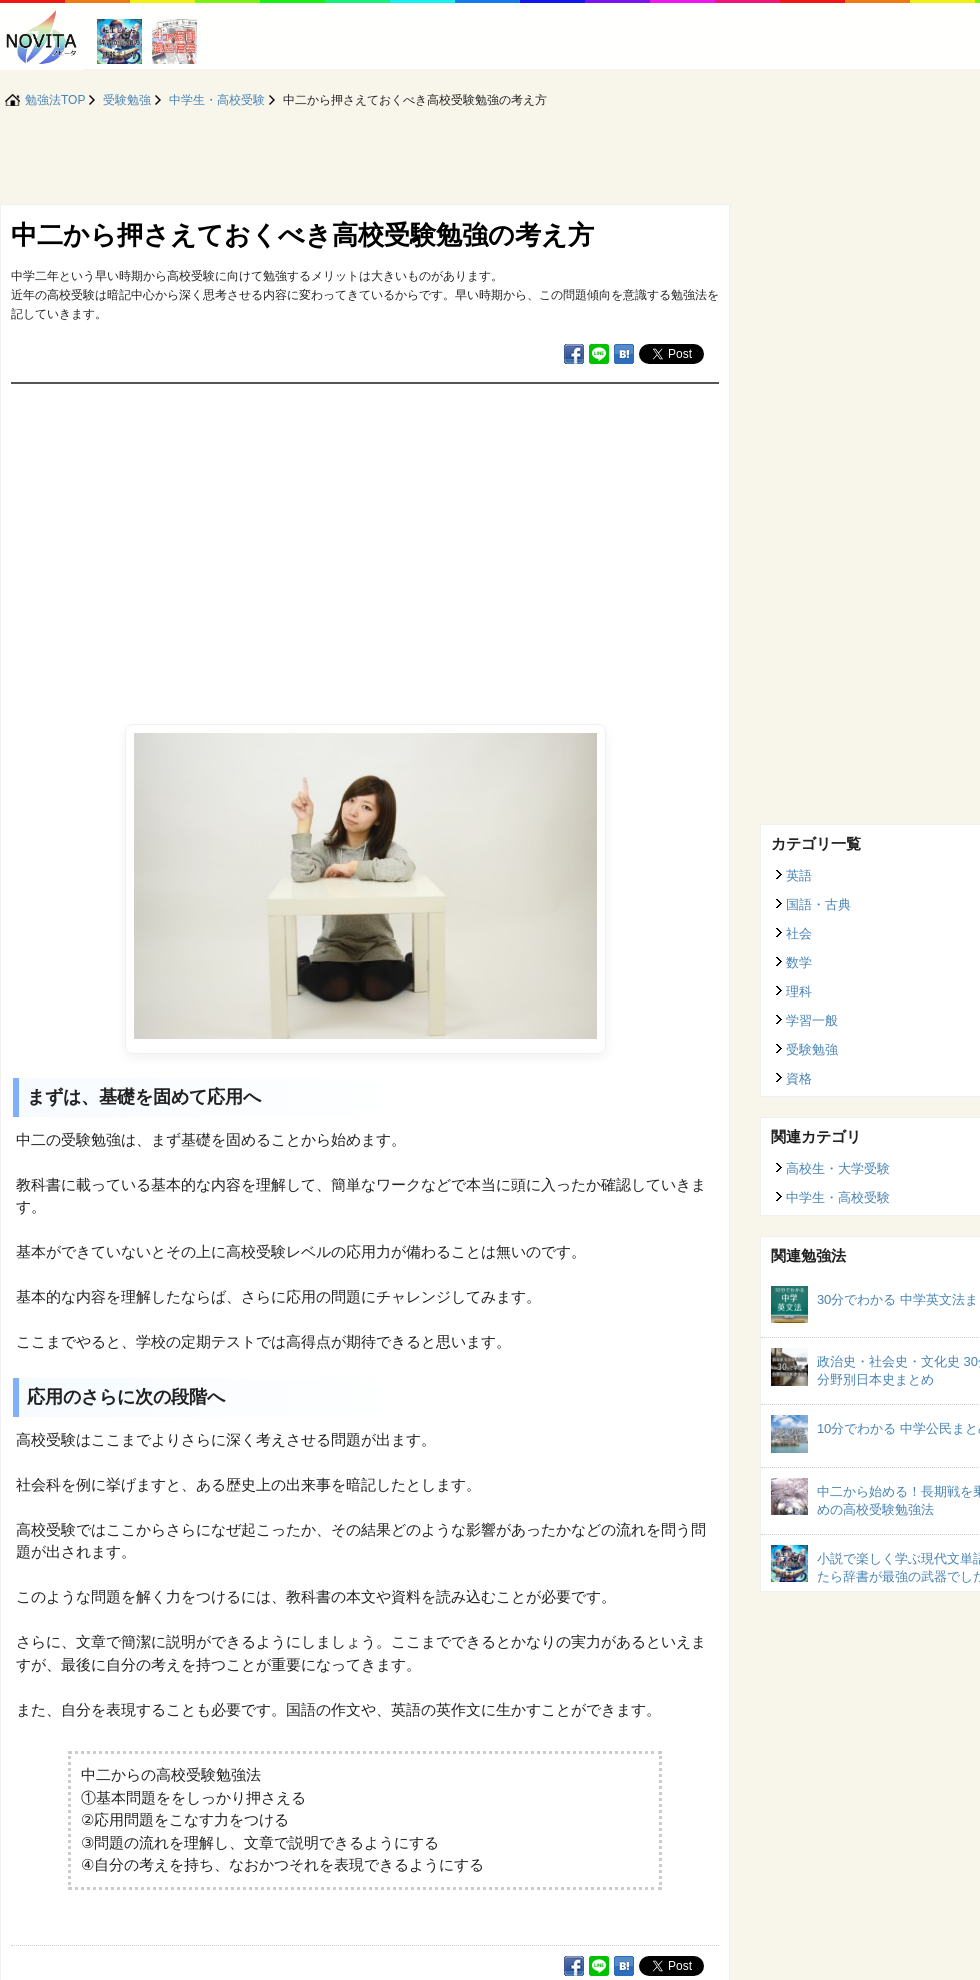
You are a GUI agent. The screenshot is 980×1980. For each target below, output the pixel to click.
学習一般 (812, 1020)
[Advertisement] (365, 534)
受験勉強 (812, 1049)
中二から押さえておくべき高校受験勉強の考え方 (302, 235)
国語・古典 (818, 904)
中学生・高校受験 (838, 1197)
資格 (799, 1078)
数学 (799, 962)
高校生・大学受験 (838, 1168)
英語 (799, 875)
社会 (799, 933)
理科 (799, 991)
